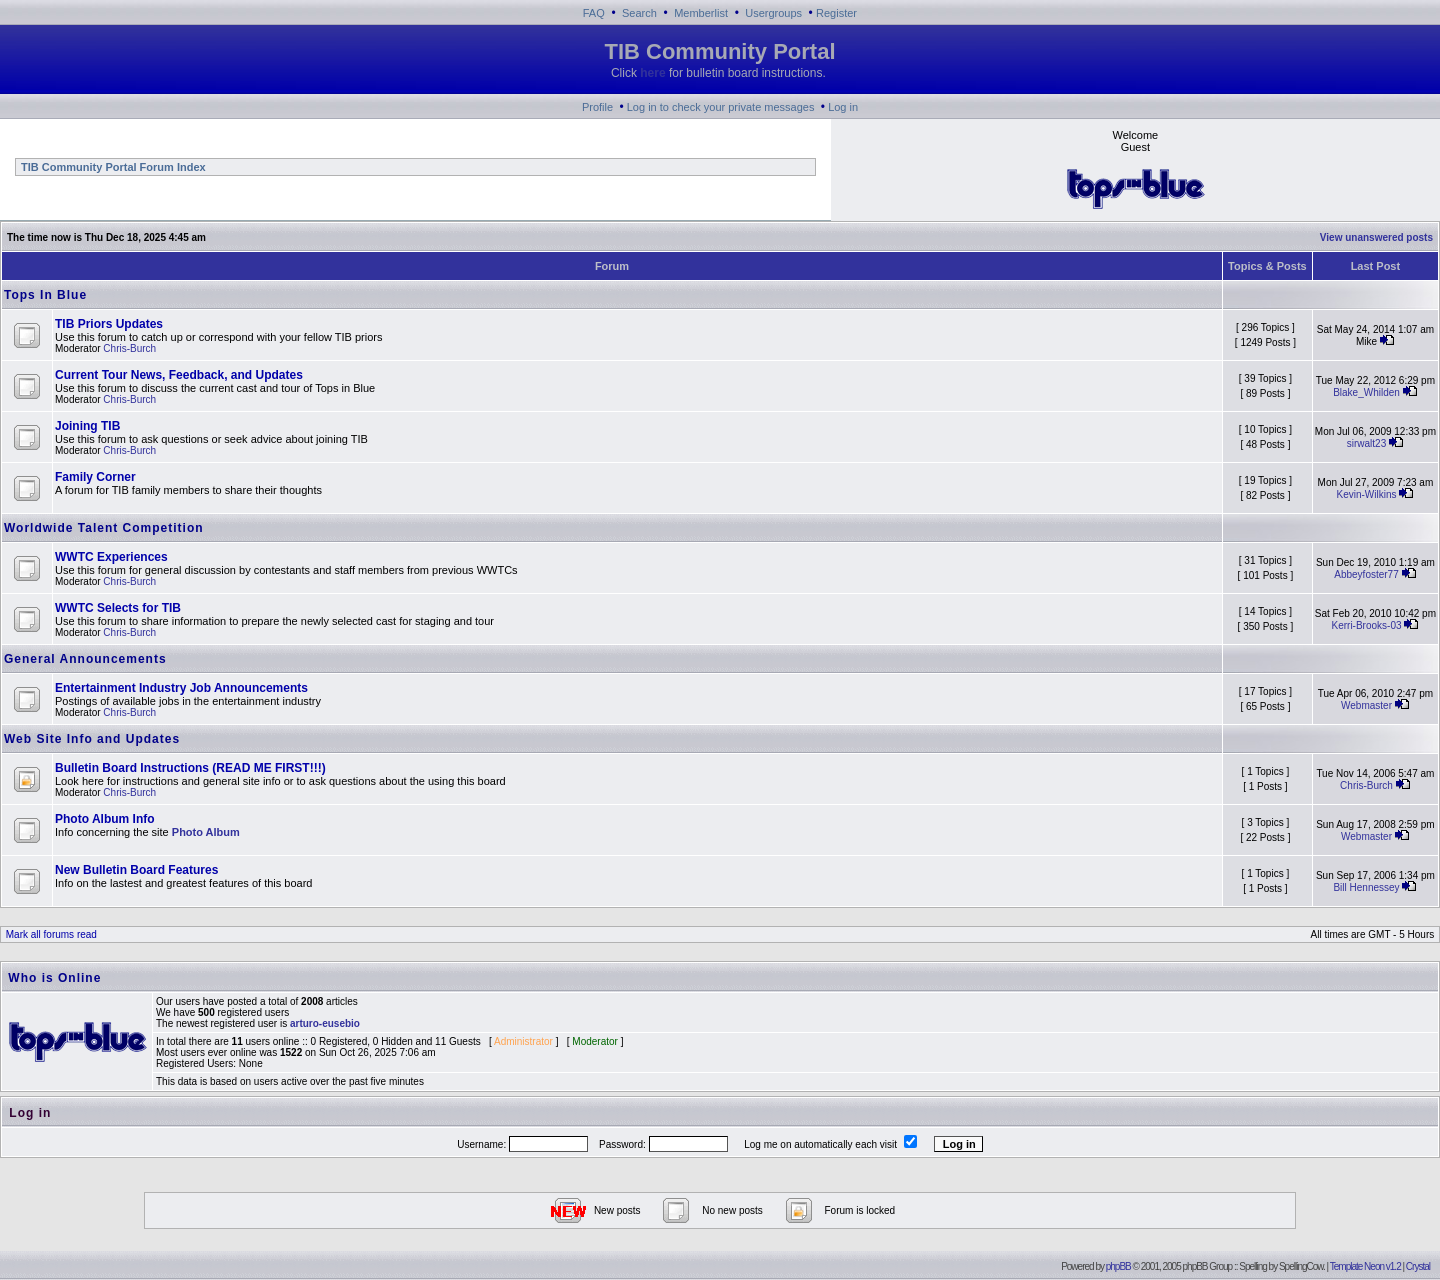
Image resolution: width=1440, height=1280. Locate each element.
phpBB (1118, 1266)
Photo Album (206, 832)
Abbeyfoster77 (1366, 574)
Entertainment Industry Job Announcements (181, 688)
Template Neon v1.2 (1365, 1266)
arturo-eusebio (325, 1023)
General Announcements (85, 659)
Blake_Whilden (1366, 392)
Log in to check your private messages (721, 107)
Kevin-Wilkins (1367, 494)
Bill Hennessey (1366, 887)
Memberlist (701, 13)
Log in (843, 107)
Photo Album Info (105, 819)
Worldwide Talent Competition (104, 528)
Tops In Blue (45, 295)
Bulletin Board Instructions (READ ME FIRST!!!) (190, 768)
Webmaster (1366, 705)
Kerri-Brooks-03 (1366, 625)
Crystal (1418, 1266)
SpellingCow (1301, 1266)
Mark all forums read (50, 934)
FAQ (594, 13)
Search (639, 13)
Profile (597, 107)
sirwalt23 (1366, 443)
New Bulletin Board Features (136, 870)
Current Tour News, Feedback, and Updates (179, 375)
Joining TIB (87, 426)
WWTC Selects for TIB (118, 608)
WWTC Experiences (111, 557)
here (652, 73)
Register (836, 13)
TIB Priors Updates (109, 324)
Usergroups (773, 13)
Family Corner (95, 477)
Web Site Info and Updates (92, 739)
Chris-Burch (129, 348)
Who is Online (54, 978)
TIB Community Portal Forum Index (112, 167)
